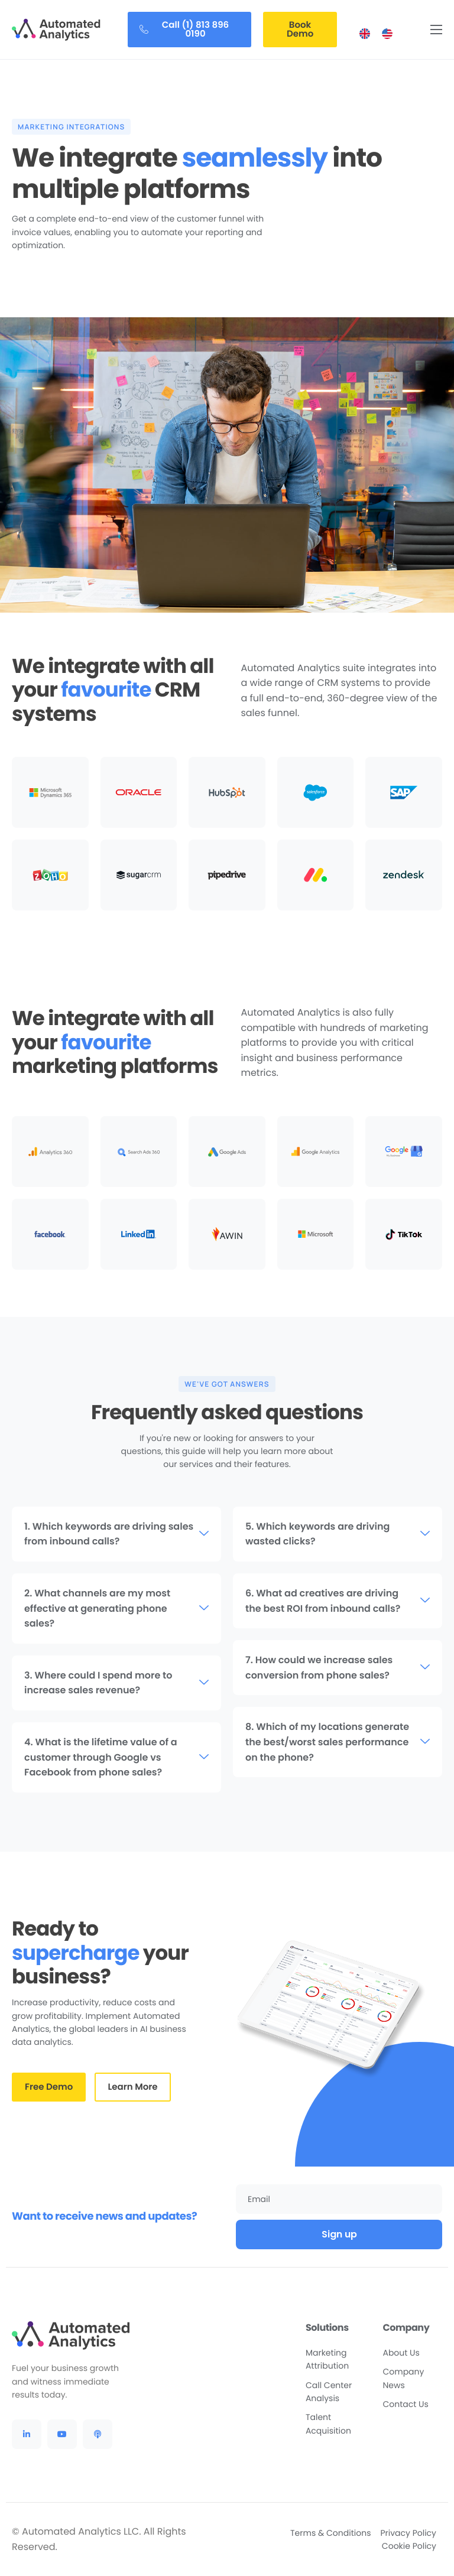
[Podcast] (97, 2434)
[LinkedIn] (26, 2434)
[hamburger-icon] (436, 29)
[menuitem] (365, 34)
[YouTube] (62, 2434)
